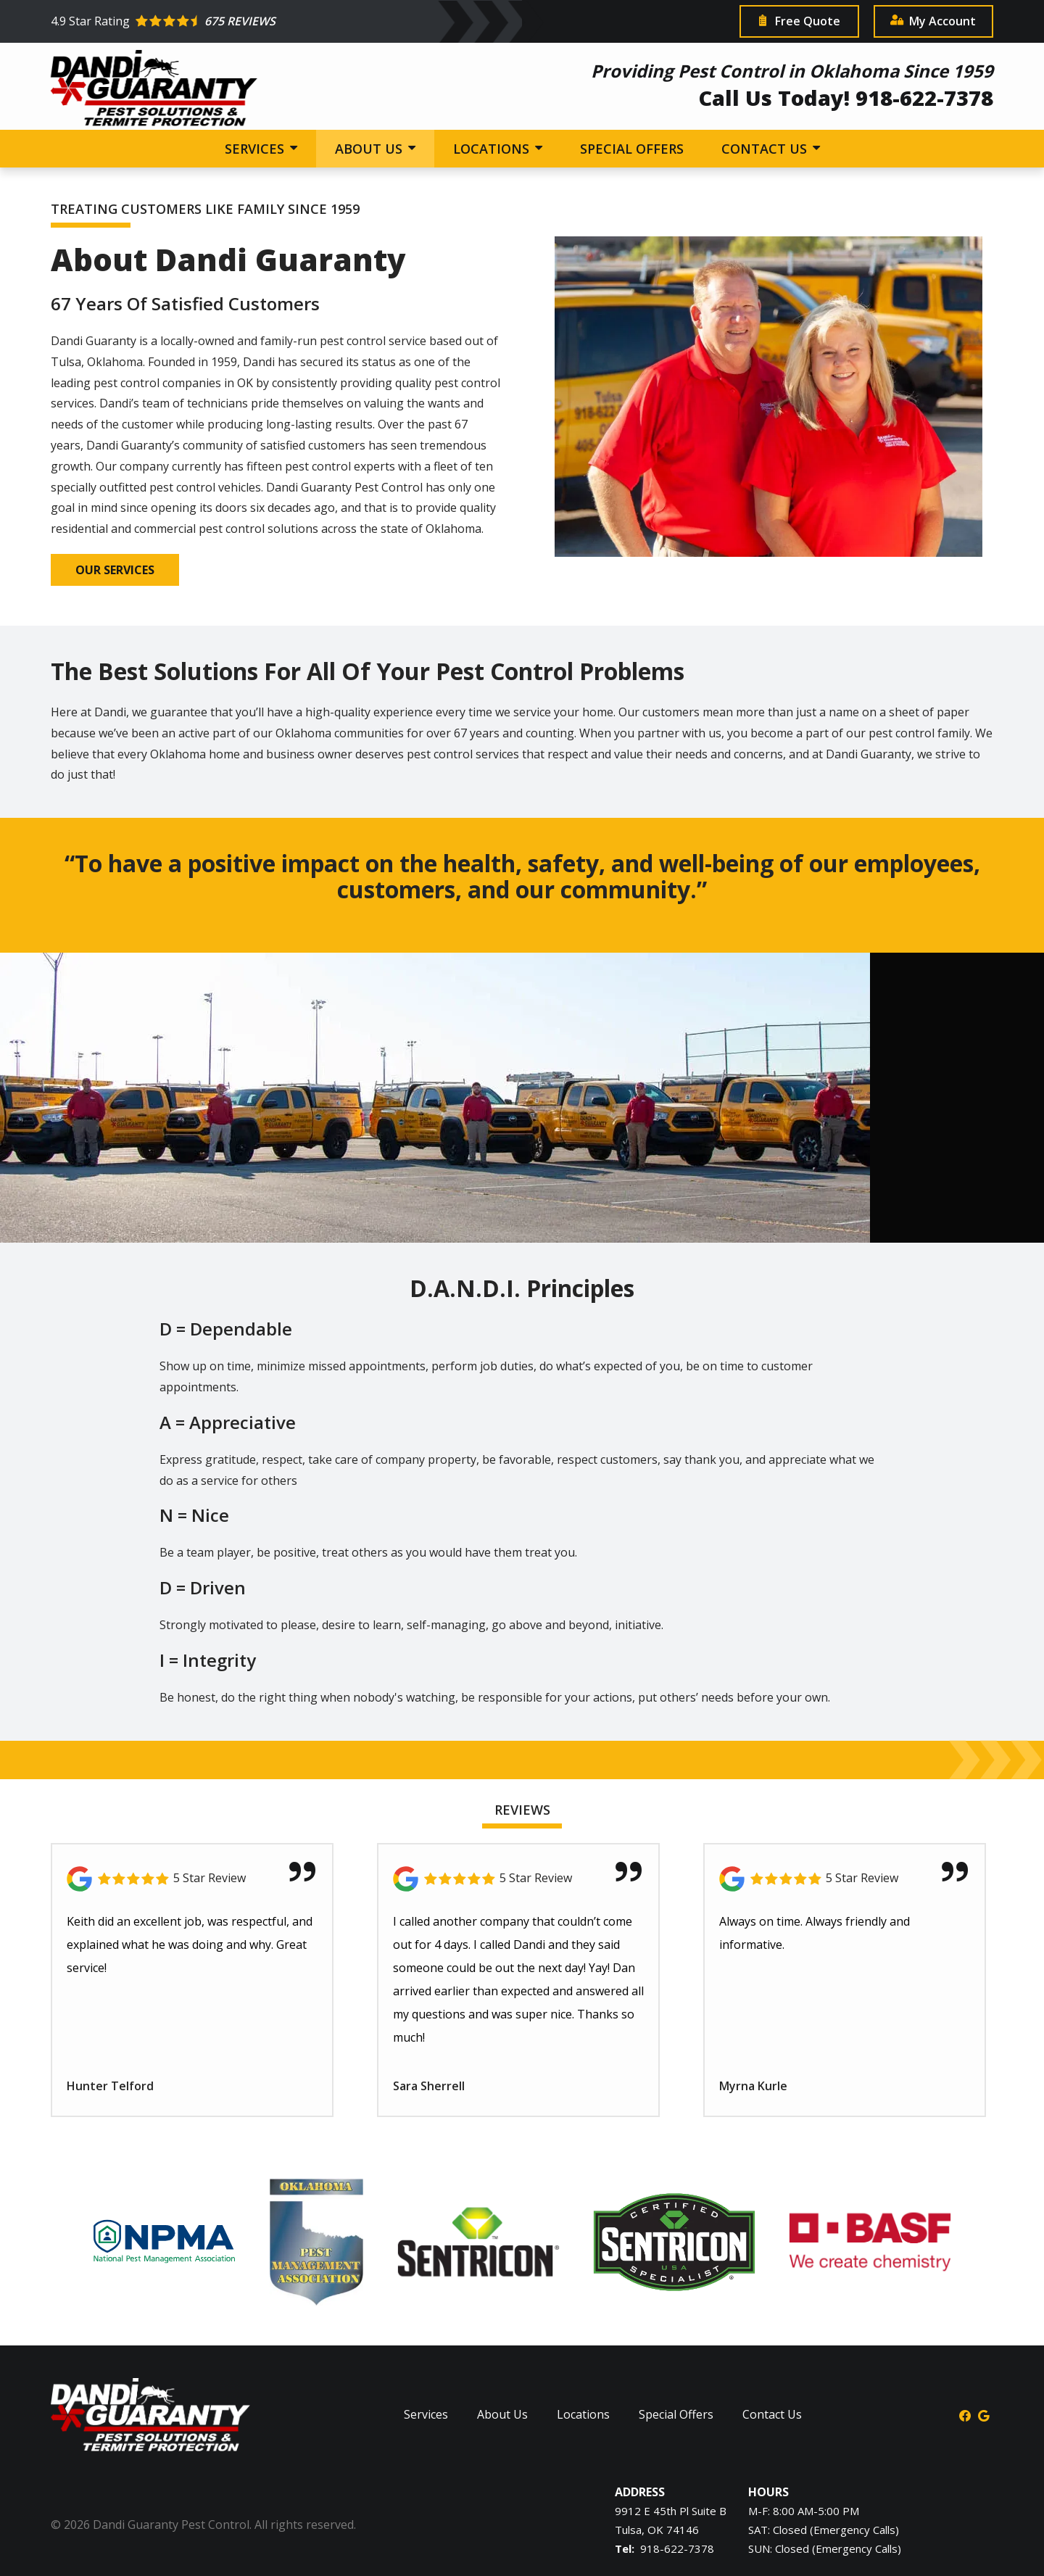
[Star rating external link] (386, 21)
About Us (370, 148)
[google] (983, 2414)
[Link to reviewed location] (192, 1879)
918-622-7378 (677, 2548)
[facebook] (965, 2414)
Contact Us (766, 148)
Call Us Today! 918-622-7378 (846, 97)
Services (256, 148)
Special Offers (632, 148)
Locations (493, 148)
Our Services (114, 570)
